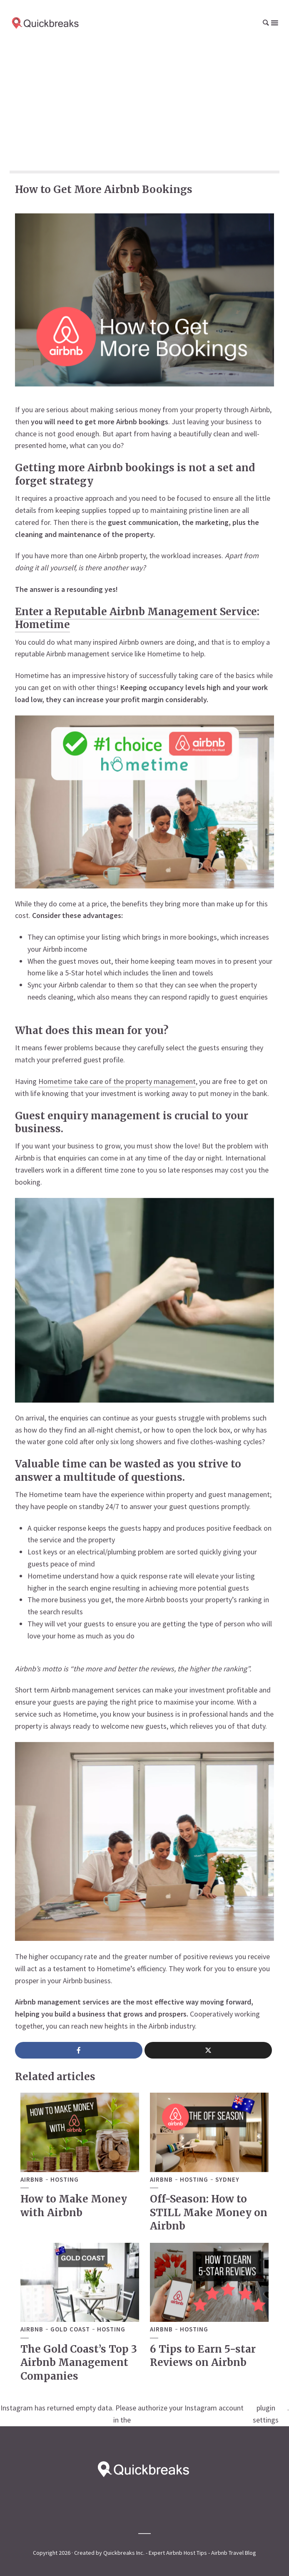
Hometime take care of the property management (117, 1081)
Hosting (64, 2179)
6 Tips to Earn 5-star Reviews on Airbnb (203, 2356)
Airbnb (31, 2179)
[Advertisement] (144, 108)
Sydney (227, 2179)
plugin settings (266, 2414)
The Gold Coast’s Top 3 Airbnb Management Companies (78, 2363)
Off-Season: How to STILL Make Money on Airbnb (208, 2212)
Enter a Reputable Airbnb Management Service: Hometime (137, 618)
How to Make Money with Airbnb (73, 2205)
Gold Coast (70, 2329)
